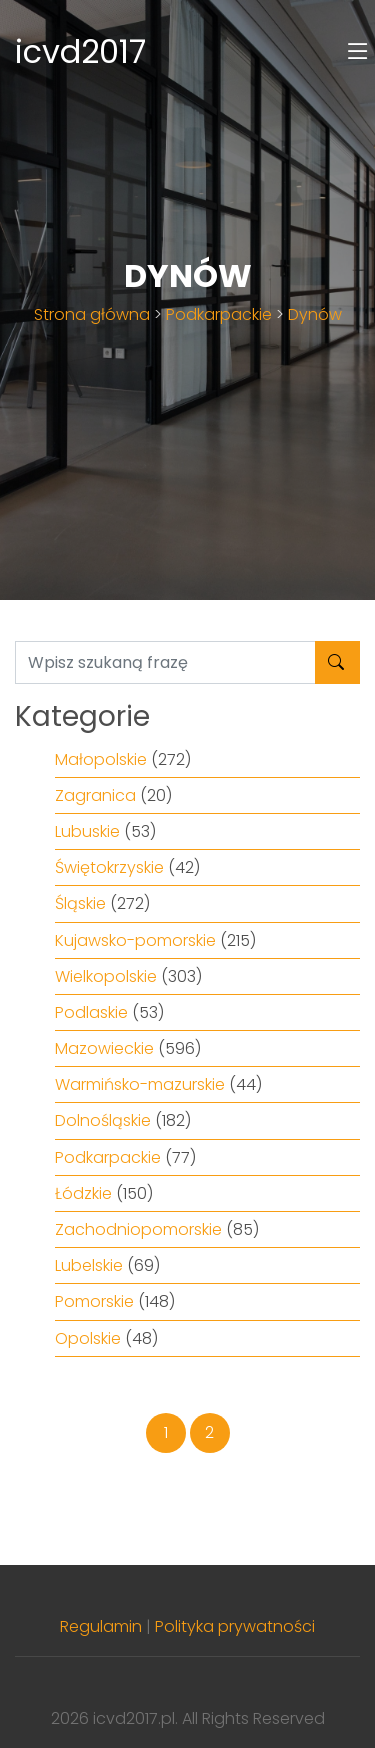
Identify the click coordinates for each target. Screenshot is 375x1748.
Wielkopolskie (106, 976)
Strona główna (92, 314)
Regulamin (101, 1626)
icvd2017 (80, 51)
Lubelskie (89, 1265)
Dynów (315, 314)
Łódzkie (83, 1193)
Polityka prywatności (235, 1626)
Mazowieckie (104, 1048)
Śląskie (80, 903)
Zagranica (95, 795)
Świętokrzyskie (109, 867)
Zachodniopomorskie (138, 1229)
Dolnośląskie (103, 1120)
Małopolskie (101, 759)
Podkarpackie (219, 314)
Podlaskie (91, 1012)
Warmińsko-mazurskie (140, 1084)
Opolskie (88, 1338)
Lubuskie (87, 831)
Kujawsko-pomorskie (135, 940)
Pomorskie (94, 1301)
